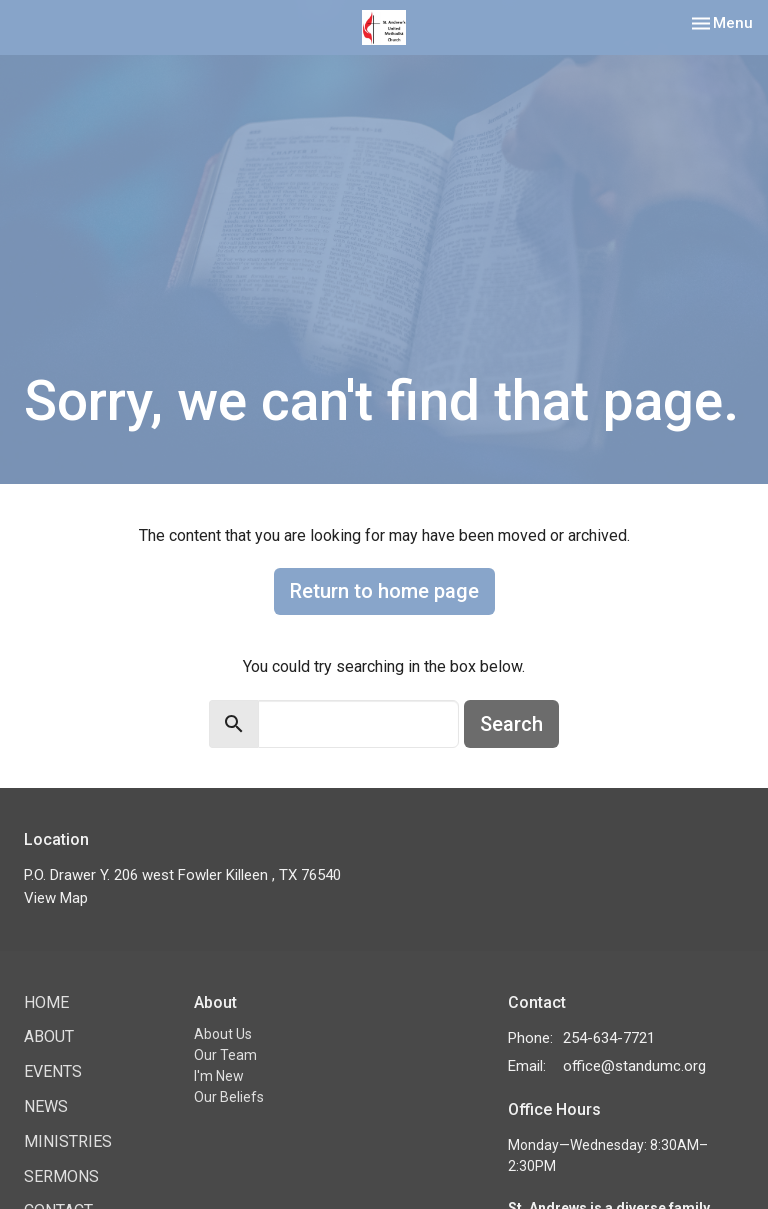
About (49, 1036)
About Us (223, 1034)
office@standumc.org (634, 1066)
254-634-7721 (609, 1038)
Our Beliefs (229, 1097)
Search (511, 724)
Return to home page (384, 591)
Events (53, 1071)
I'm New (219, 1076)
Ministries (68, 1141)
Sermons (61, 1176)
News (46, 1106)
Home (46, 1002)
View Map (56, 898)
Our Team (225, 1055)
